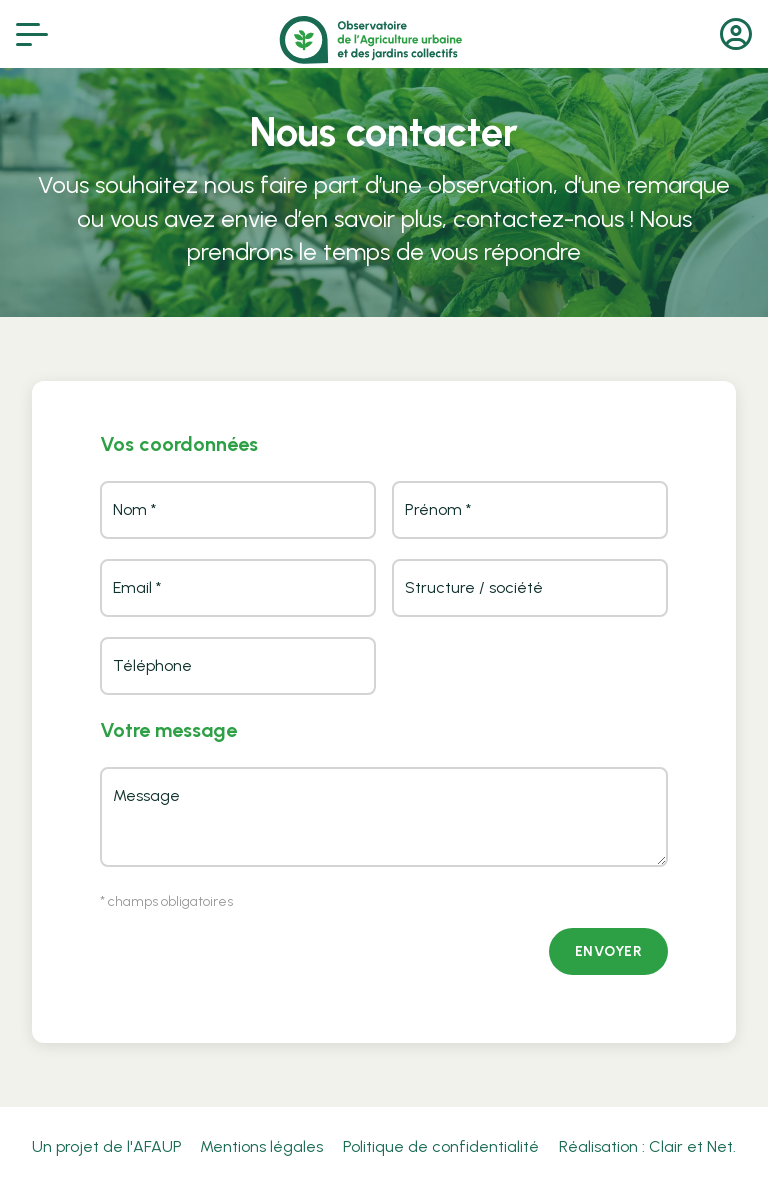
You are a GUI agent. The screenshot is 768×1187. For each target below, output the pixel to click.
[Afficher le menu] (32, 34)
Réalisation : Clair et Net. (647, 1146)
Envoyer (609, 951)
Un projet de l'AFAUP (107, 1146)
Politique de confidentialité (441, 1146)
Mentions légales (261, 1146)
